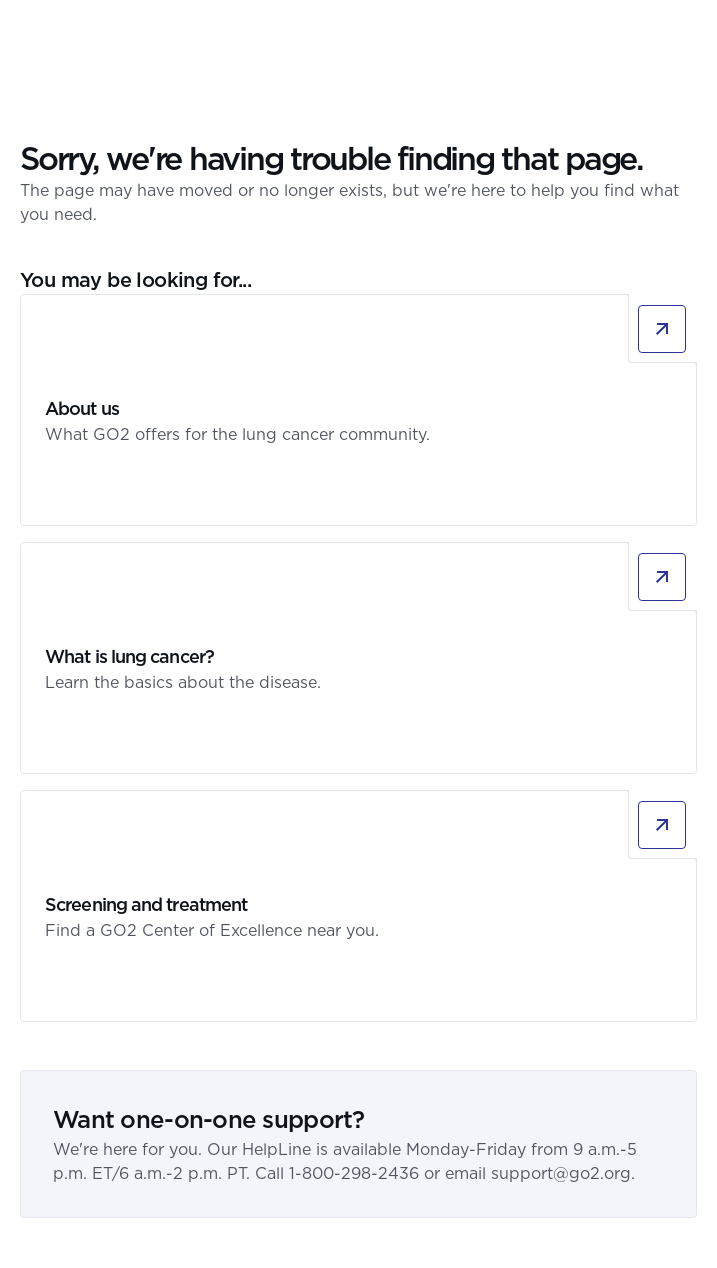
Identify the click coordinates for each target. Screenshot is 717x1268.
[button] (685, 35)
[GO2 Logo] (78, 35)
